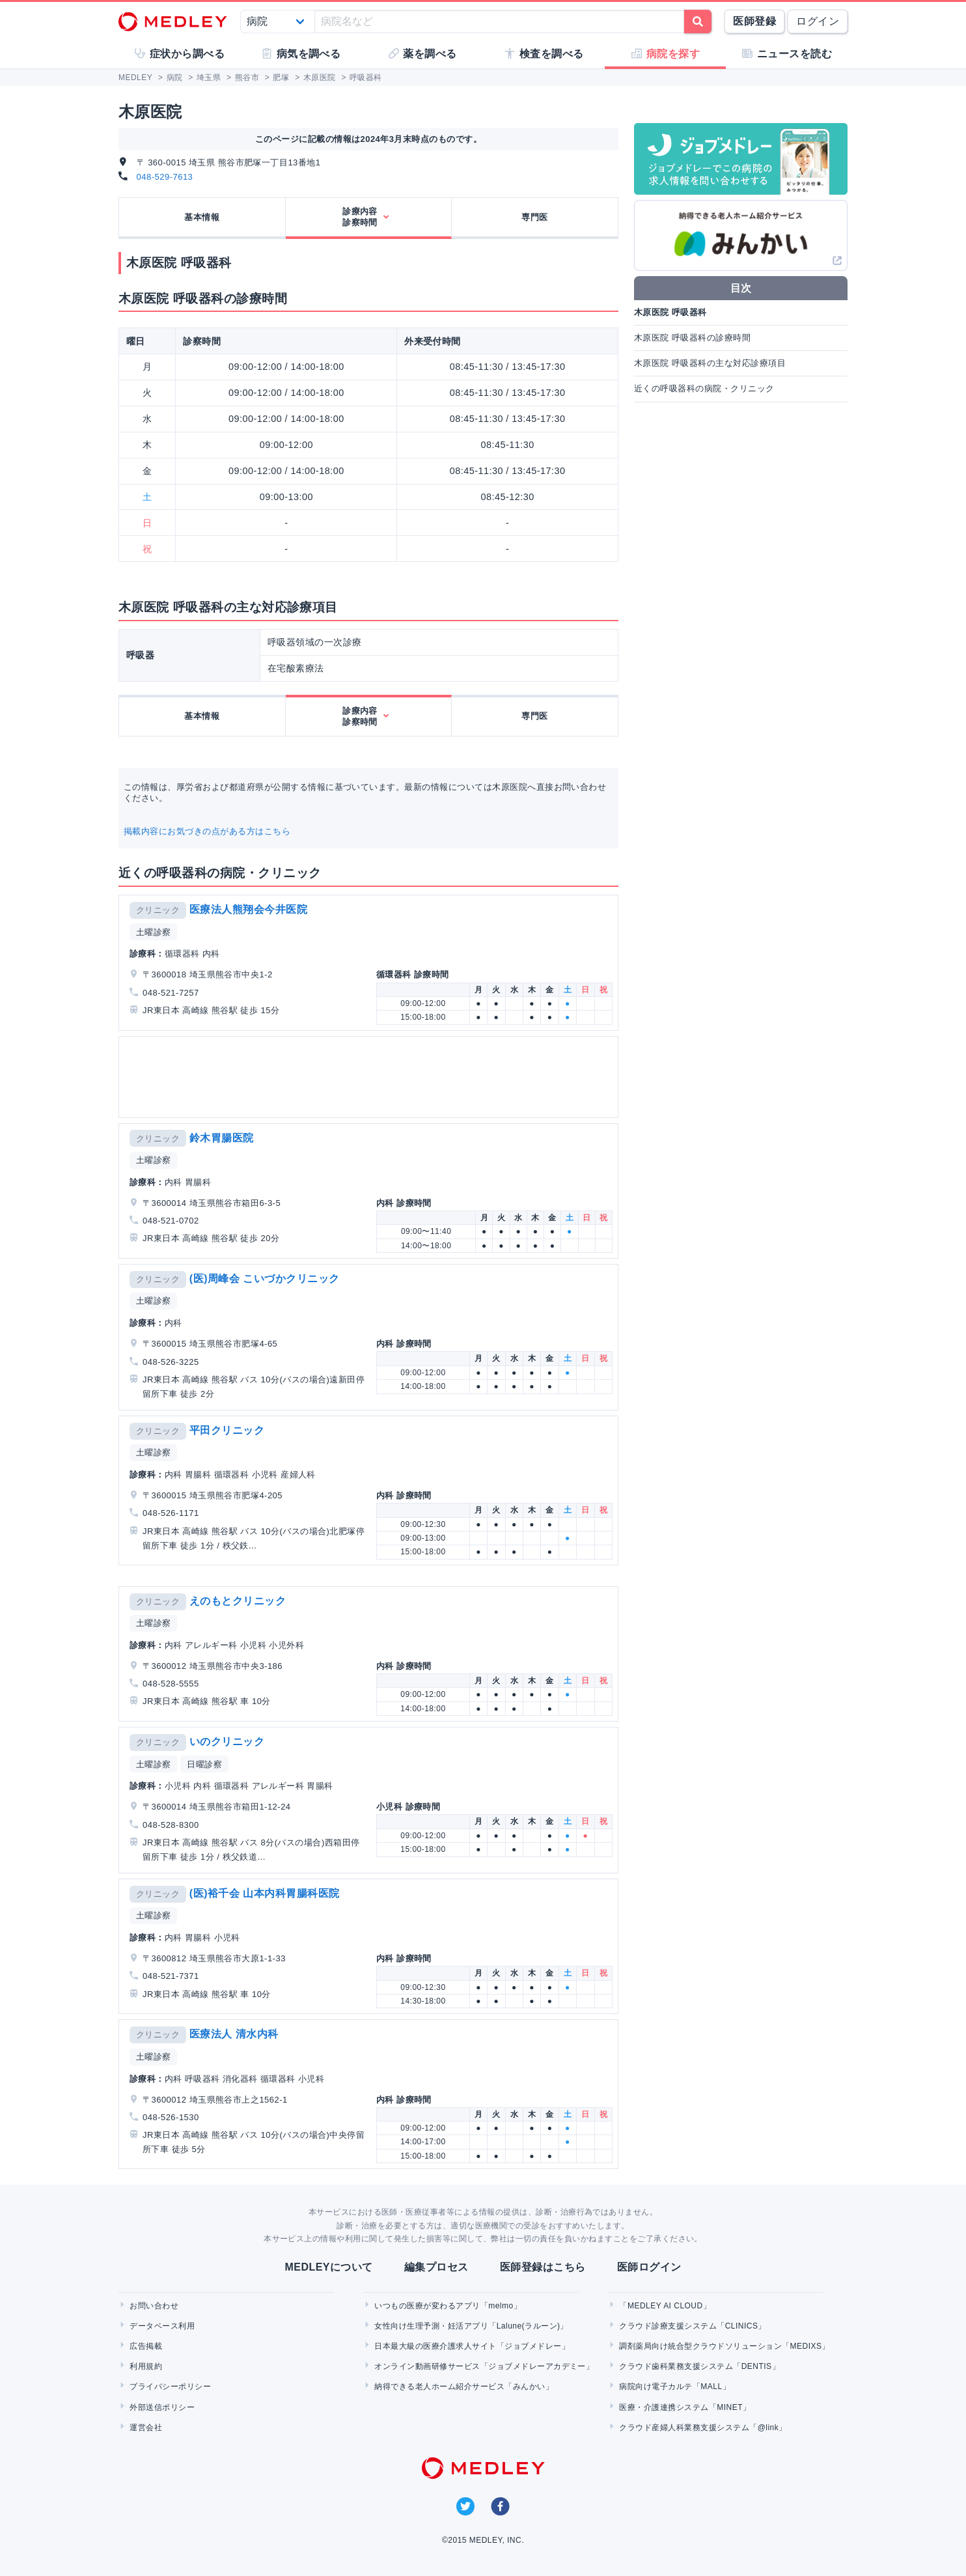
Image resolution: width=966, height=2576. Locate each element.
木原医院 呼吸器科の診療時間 (692, 338)
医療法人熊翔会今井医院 (248, 909)
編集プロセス (436, 2267)
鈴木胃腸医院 (221, 1137)
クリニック (158, 910)
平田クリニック (226, 1430)
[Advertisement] (371, 1077)
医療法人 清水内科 (234, 2033)
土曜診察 (153, 932)
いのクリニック (226, 1741)
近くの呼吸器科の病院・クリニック (704, 388)
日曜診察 (204, 1764)
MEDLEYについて (328, 2267)
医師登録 (754, 21)
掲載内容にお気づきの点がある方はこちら (207, 831)
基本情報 (201, 217)
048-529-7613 (165, 177)
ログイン (817, 21)
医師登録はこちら (543, 2267)
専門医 (534, 217)
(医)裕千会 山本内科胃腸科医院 (264, 1893)
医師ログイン (649, 2267)
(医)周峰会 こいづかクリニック (264, 1278)
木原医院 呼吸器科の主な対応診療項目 (710, 363)
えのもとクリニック (237, 1600)
